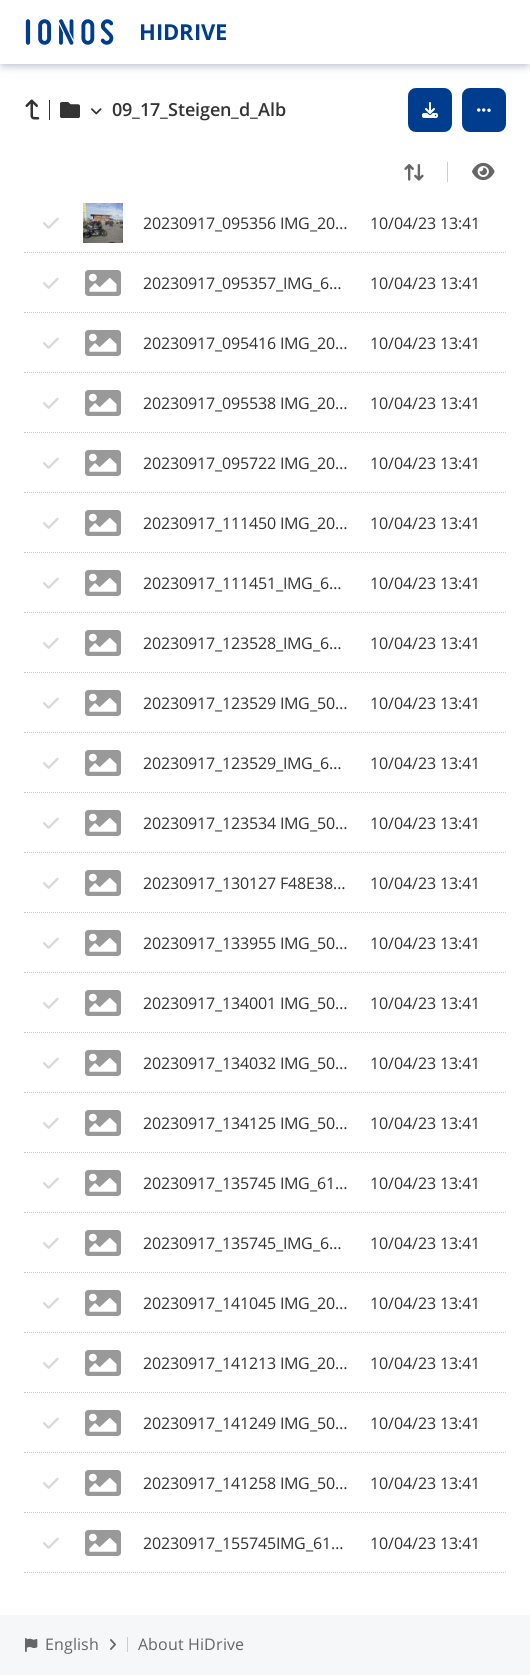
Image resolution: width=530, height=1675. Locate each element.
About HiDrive (191, 1644)
